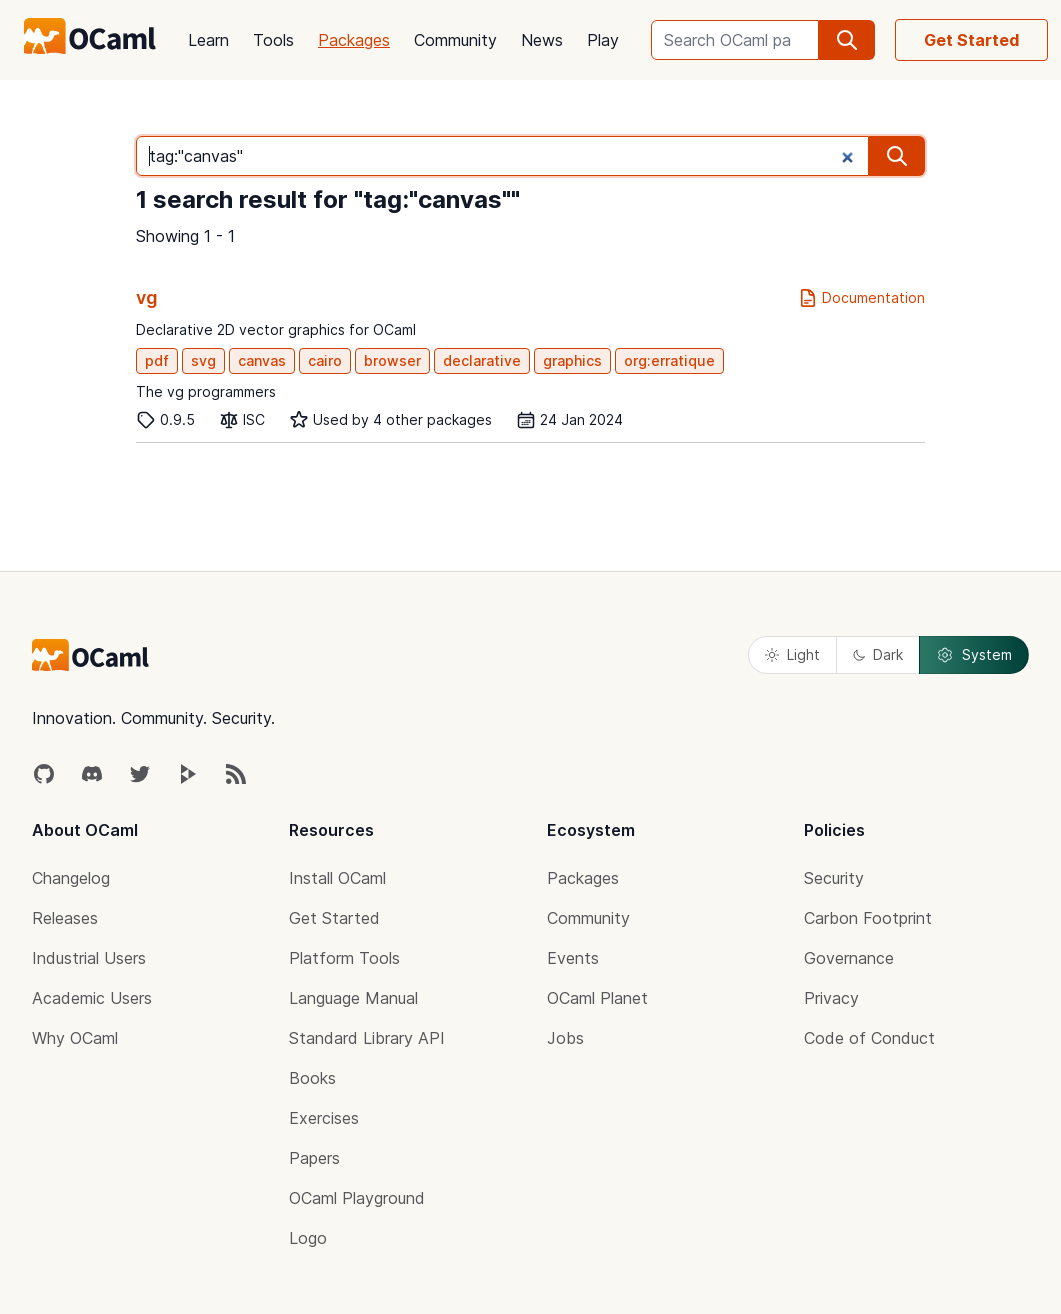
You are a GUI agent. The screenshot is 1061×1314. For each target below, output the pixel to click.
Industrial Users (89, 958)
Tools (273, 40)
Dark (878, 654)
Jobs (565, 1038)
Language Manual (353, 998)
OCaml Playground (357, 1198)
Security (834, 878)
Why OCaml (75, 1038)
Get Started (971, 40)
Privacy (831, 998)
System (974, 655)
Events (573, 958)
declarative (482, 360)
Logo (308, 1238)
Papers (314, 1158)
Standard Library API (367, 1038)
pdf (157, 360)
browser (392, 360)
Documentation (861, 298)
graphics (572, 360)
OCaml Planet (597, 998)
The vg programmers (206, 391)
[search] (847, 40)
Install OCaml (337, 878)
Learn (208, 40)
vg (147, 297)
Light (792, 654)
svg (203, 360)
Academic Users (92, 998)
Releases (65, 918)
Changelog (71, 878)
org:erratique (669, 360)
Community (455, 40)
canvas (262, 360)
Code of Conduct (869, 1038)
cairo (325, 360)
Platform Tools (344, 958)
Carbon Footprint (868, 918)
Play (603, 40)
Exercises (324, 1118)
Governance (849, 958)
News (542, 40)
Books (312, 1078)
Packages (354, 40)
